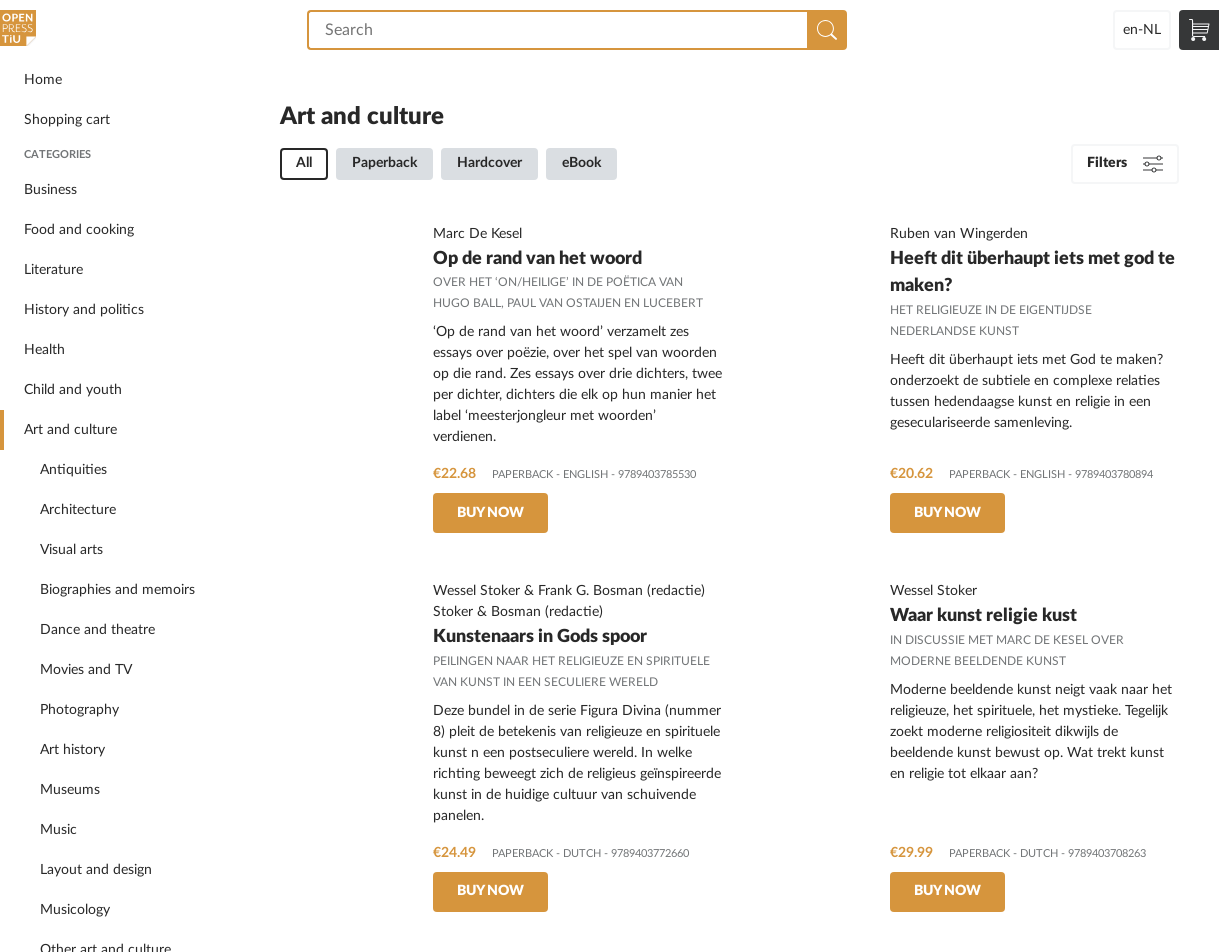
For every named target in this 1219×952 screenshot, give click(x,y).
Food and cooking (79, 230)
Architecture (78, 510)
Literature (53, 270)
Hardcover (489, 163)
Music (58, 830)
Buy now (490, 513)
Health (44, 350)
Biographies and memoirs (117, 590)
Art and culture (70, 430)
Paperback (384, 163)
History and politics (84, 310)
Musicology (75, 910)
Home (43, 80)
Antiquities (73, 470)
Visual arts (71, 550)
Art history (72, 750)
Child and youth (73, 390)
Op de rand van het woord (537, 258)
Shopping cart (67, 120)
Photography (79, 710)
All (304, 163)
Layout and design (96, 870)
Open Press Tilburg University (20, 30)
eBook (581, 163)
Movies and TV (86, 670)
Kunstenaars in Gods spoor (540, 636)
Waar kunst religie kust (983, 615)
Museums (70, 790)
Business (50, 190)
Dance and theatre (97, 630)
